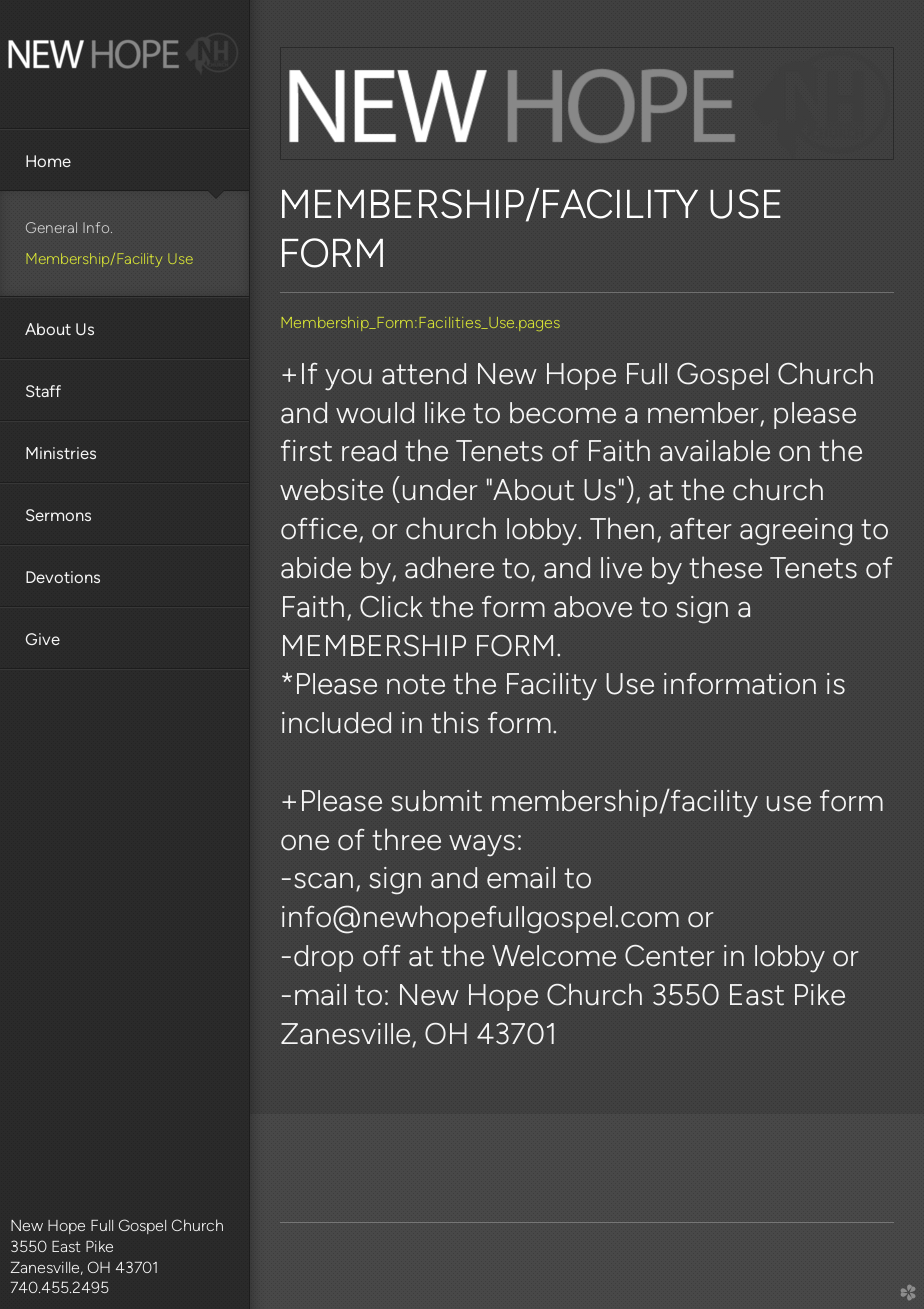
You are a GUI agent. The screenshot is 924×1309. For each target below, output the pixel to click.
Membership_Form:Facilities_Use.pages (420, 322)
